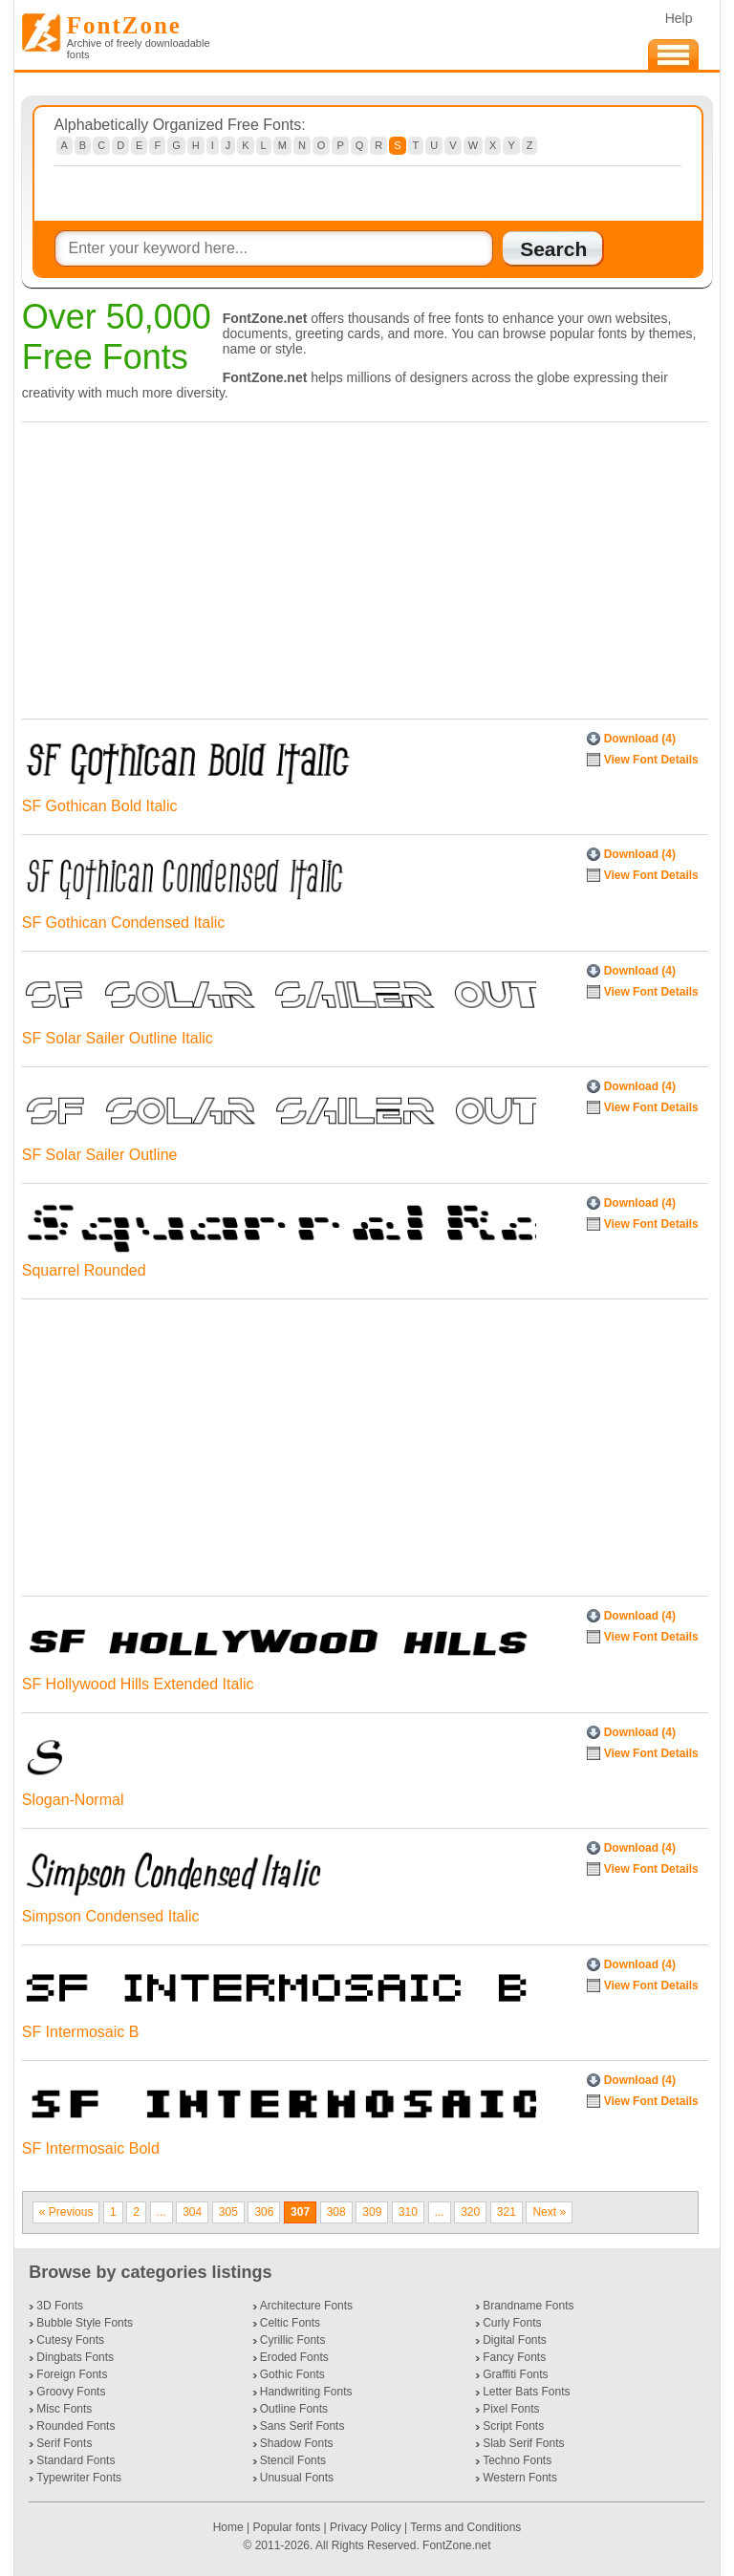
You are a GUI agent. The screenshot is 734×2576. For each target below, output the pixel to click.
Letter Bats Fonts (526, 2391)
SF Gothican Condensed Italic (124, 922)
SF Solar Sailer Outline (100, 1155)
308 (336, 2212)
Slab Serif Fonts (523, 2443)
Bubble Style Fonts (84, 2322)
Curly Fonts (512, 2322)
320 (470, 2212)
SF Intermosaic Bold (91, 2148)
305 (228, 2212)
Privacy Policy (365, 2527)
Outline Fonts (294, 2408)
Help (679, 18)
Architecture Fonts (306, 2305)
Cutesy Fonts (70, 2340)
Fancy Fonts (514, 2357)
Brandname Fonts (528, 2305)
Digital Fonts (515, 2340)
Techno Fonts (517, 2460)
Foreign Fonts (71, 2374)
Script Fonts (513, 2426)
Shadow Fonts (297, 2443)
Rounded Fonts (75, 2426)
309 (371, 2212)
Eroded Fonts (294, 2357)
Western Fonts (520, 2477)
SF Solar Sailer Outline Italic (117, 1038)
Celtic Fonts (290, 2322)
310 (408, 2212)
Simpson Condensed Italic (111, 1916)
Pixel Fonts (511, 2408)
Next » (549, 2212)
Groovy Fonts (70, 2391)
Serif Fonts (64, 2443)
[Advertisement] (360, 565)
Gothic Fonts (292, 2374)
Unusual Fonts (297, 2477)
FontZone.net (456, 2545)
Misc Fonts (64, 2408)
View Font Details (651, 759)
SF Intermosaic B (81, 2032)
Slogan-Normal (73, 1800)
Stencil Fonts (293, 2460)
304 (192, 2212)
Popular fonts (286, 2527)
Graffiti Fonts (515, 2374)
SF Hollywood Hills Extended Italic (138, 1684)
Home (230, 2527)
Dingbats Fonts (75, 2357)
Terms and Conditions (465, 2527)
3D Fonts (59, 2305)
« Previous (66, 2212)
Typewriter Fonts (78, 2477)
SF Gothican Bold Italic (100, 806)
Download (640, 738)
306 (263, 2212)
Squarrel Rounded (84, 1270)
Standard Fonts (75, 2460)
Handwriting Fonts (306, 2391)
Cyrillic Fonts (293, 2340)
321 (506, 2212)
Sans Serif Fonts (302, 2426)
